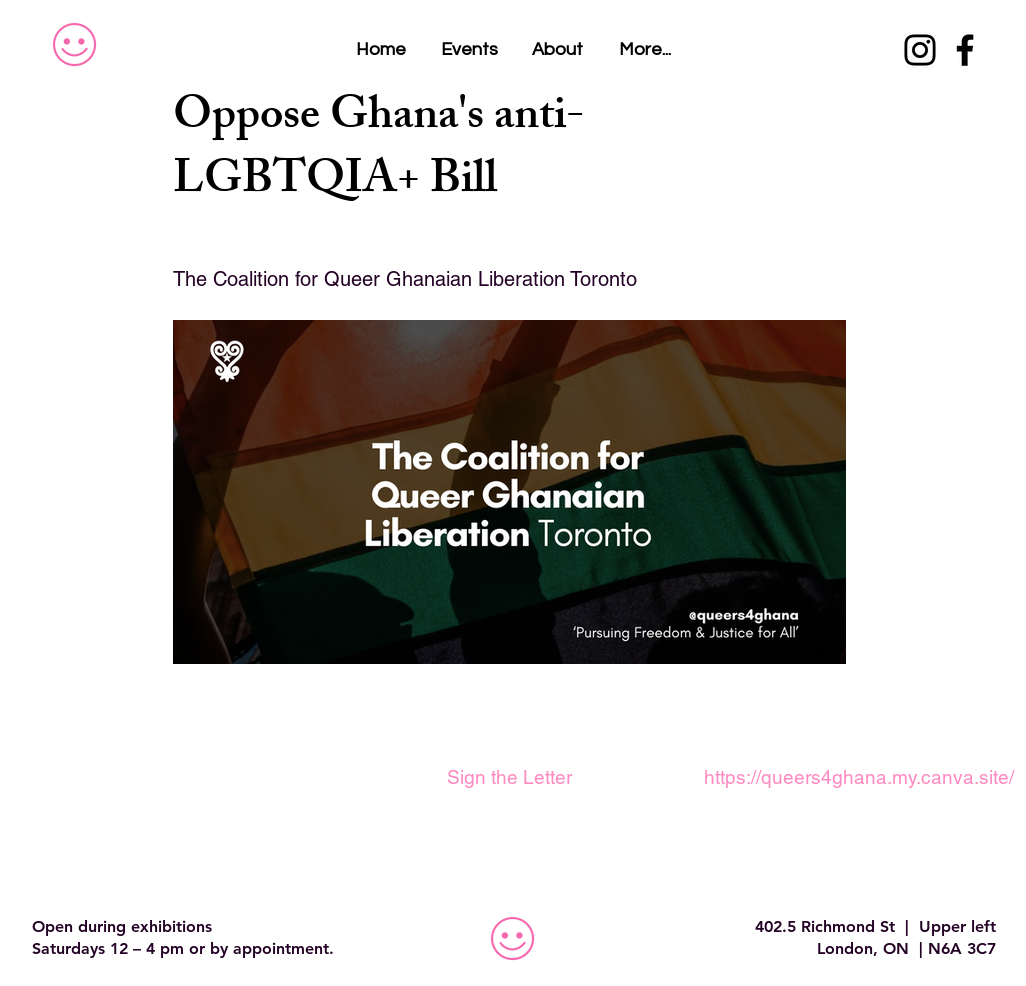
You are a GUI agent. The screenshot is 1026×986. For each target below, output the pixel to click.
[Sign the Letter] (509, 777)
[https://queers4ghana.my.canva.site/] (859, 777)
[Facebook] (965, 50)
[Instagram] (920, 50)
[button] (645, 50)
